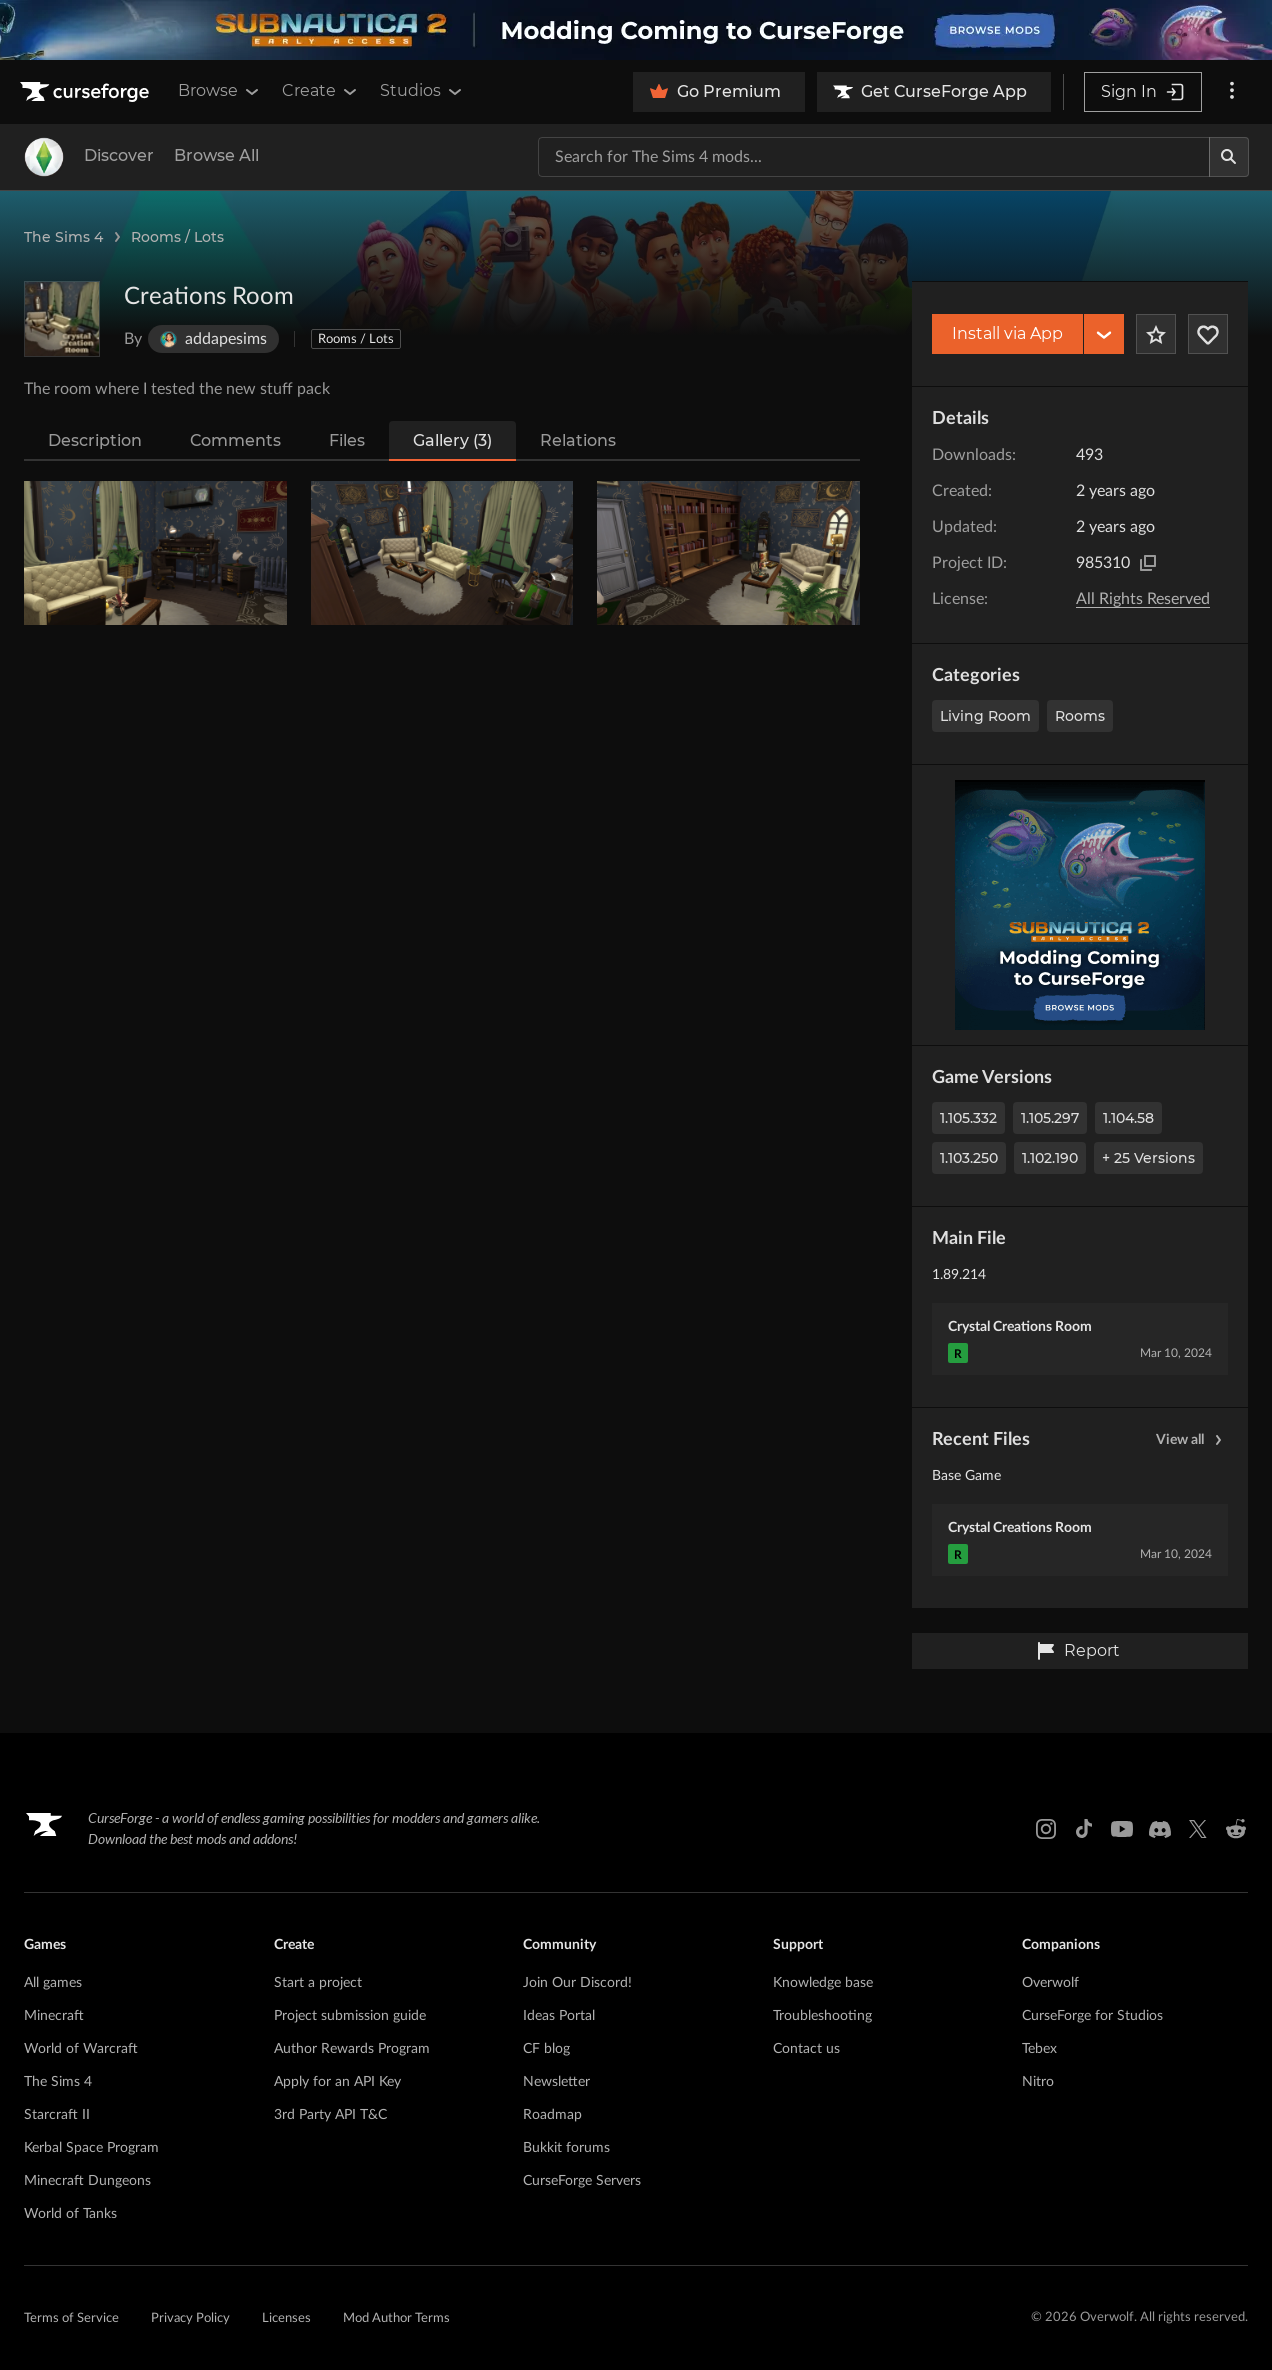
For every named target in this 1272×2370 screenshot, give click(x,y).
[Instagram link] (1046, 1829)
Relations (578, 440)
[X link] (1198, 1829)
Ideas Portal (559, 2016)
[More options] (1232, 92)
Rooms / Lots (177, 237)
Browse (220, 91)
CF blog (546, 2049)
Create (321, 91)
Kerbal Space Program (91, 2148)
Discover (119, 155)
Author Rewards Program (352, 2049)
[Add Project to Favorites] (1156, 334)
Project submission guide (350, 2016)
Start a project (318, 1983)
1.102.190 (1050, 1158)
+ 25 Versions (1148, 1158)
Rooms (1080, 716)
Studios (422, 91)
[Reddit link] (1236, 1829)
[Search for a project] (874, 157)
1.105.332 (968, 1118)
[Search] (1229, 157)
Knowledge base (823, 1983)
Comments (235, 440)
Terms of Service (71, 2318)
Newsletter (556, 2082)
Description (95, 440)
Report (1078, 1651)
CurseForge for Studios (1092, 2016)
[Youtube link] (1122, 1829)
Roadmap (552, 2115)
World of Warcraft (81, 2049)
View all (1192, 1440)
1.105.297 (1050, 1118)
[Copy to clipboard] (1148, 563)
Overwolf (1050, 1983)
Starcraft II (57, 2115)
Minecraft (54, 2016)
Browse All (216, 155)
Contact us (806, 2049)
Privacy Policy (190, 2318)
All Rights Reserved (1143, 599)
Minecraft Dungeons (87, 2181)
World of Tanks (70, 2214)
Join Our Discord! (577, 1983)
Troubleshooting (822, 2016)
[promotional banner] (636, 30)
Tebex (1039, 2049)
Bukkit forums (566, 2148)
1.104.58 (1128, 1118)
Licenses (286, 2318)
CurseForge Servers (582, 2181)
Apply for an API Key (337, 2082)
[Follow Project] (1208, 334)
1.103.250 (969, 1158)
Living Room (985, 716)
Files (347, 440)
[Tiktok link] (1084, 1829)
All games (53, 1983)
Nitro (1038, 2082)
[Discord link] (1160, 1829)
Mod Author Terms (396, 2318)
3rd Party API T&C (330, 2115)
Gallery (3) (452, 440)
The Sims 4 (63, 237)
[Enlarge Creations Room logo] (62, 319)
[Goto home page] (87, 92)
